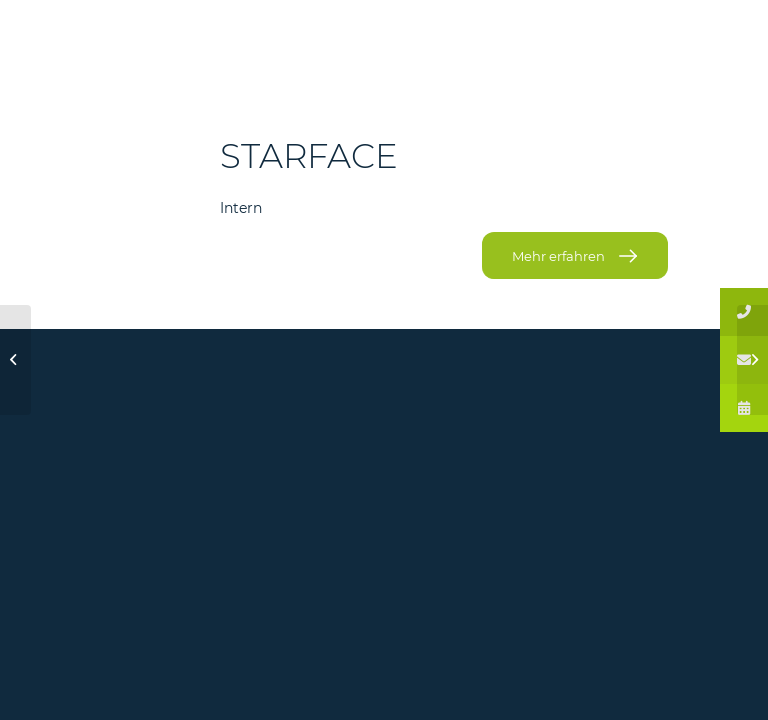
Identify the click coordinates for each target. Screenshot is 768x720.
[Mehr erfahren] (575, 255)
